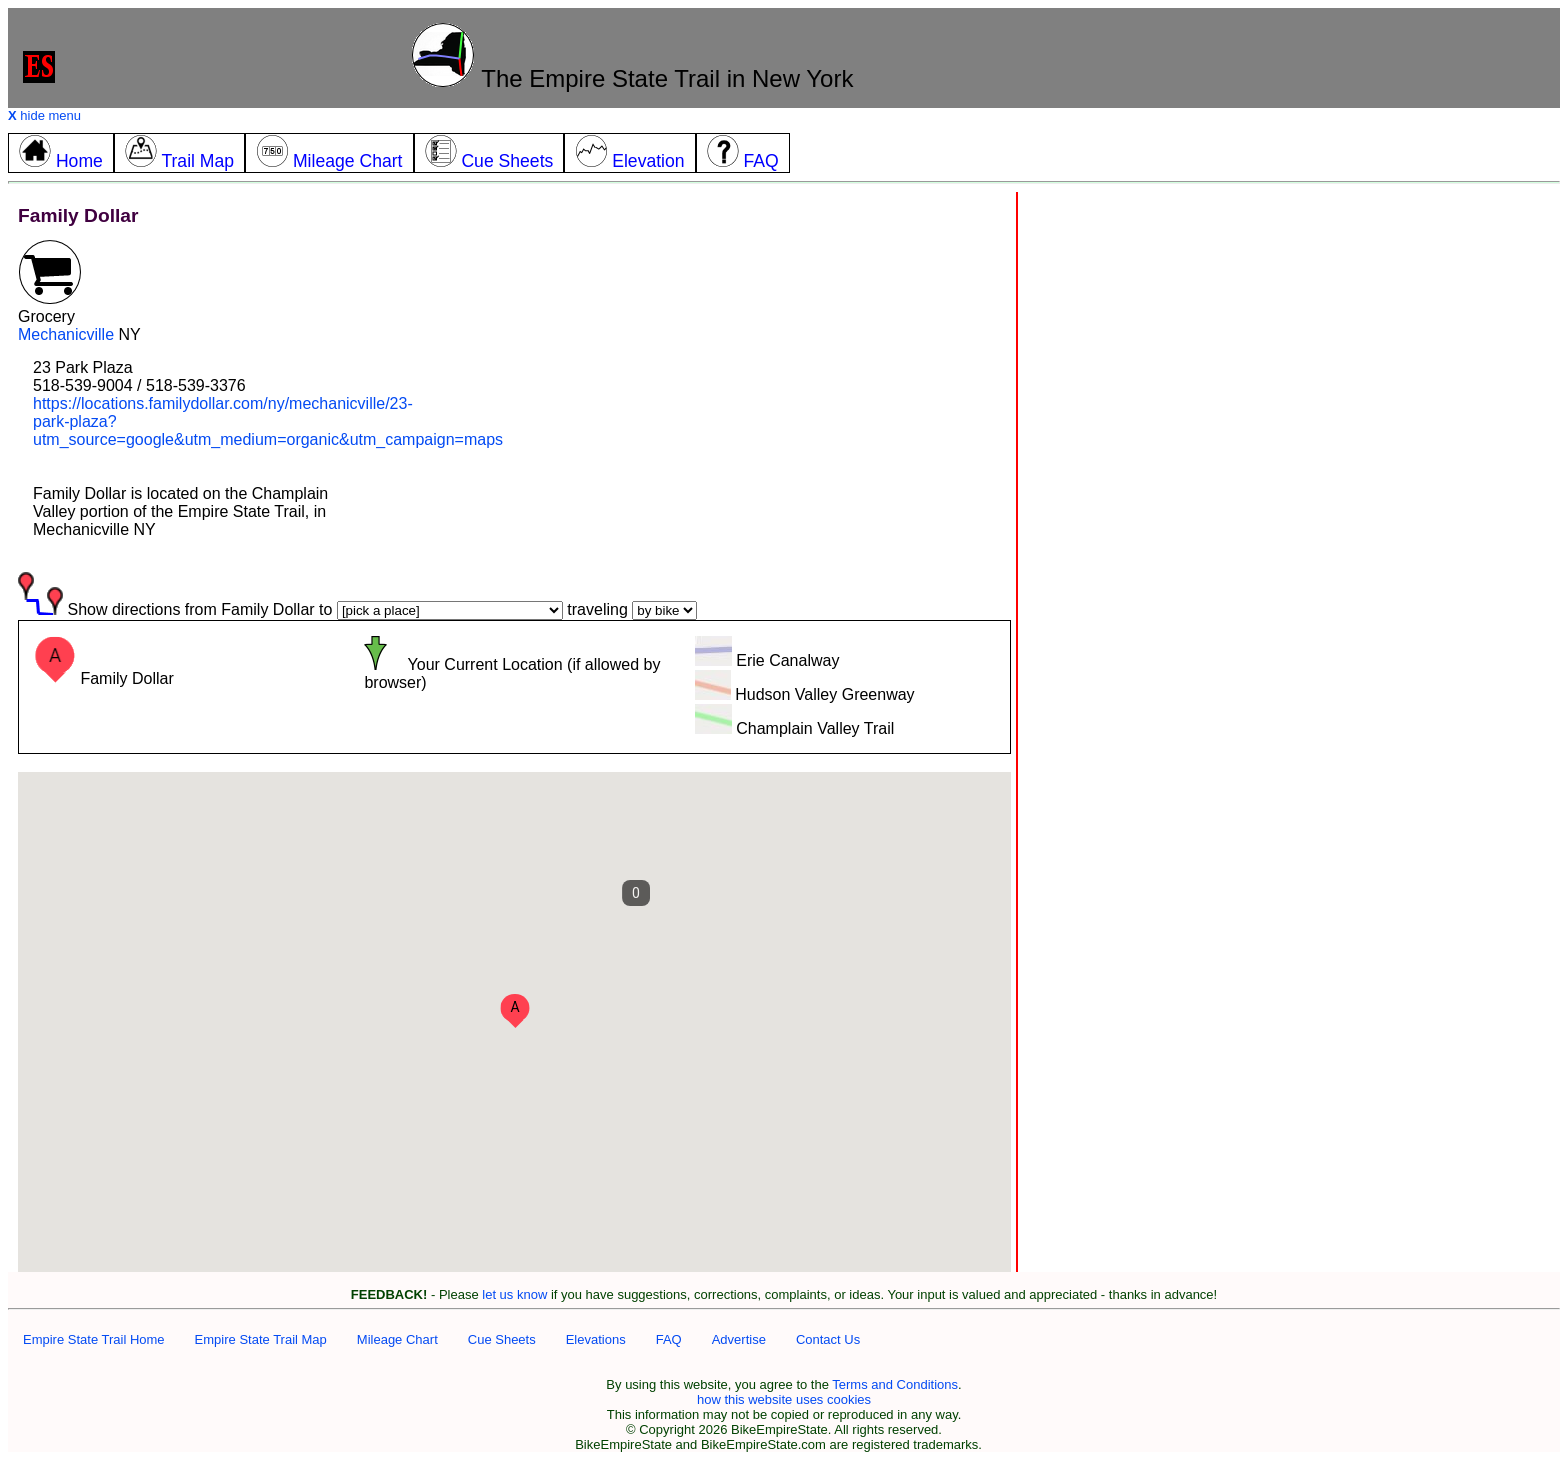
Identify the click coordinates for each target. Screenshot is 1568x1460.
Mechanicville (66, 334)
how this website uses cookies (784, 1399)
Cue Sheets (502, 1339)
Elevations (596, 1339)
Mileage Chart (397, 1339)
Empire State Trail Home (94, 1339)
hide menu (44, 115)
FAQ (669, 1339)
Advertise (739, 1339)
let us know (514, 1294)
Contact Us (828, 1339)
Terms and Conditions (895, 1384)
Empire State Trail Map (261, 1339)
